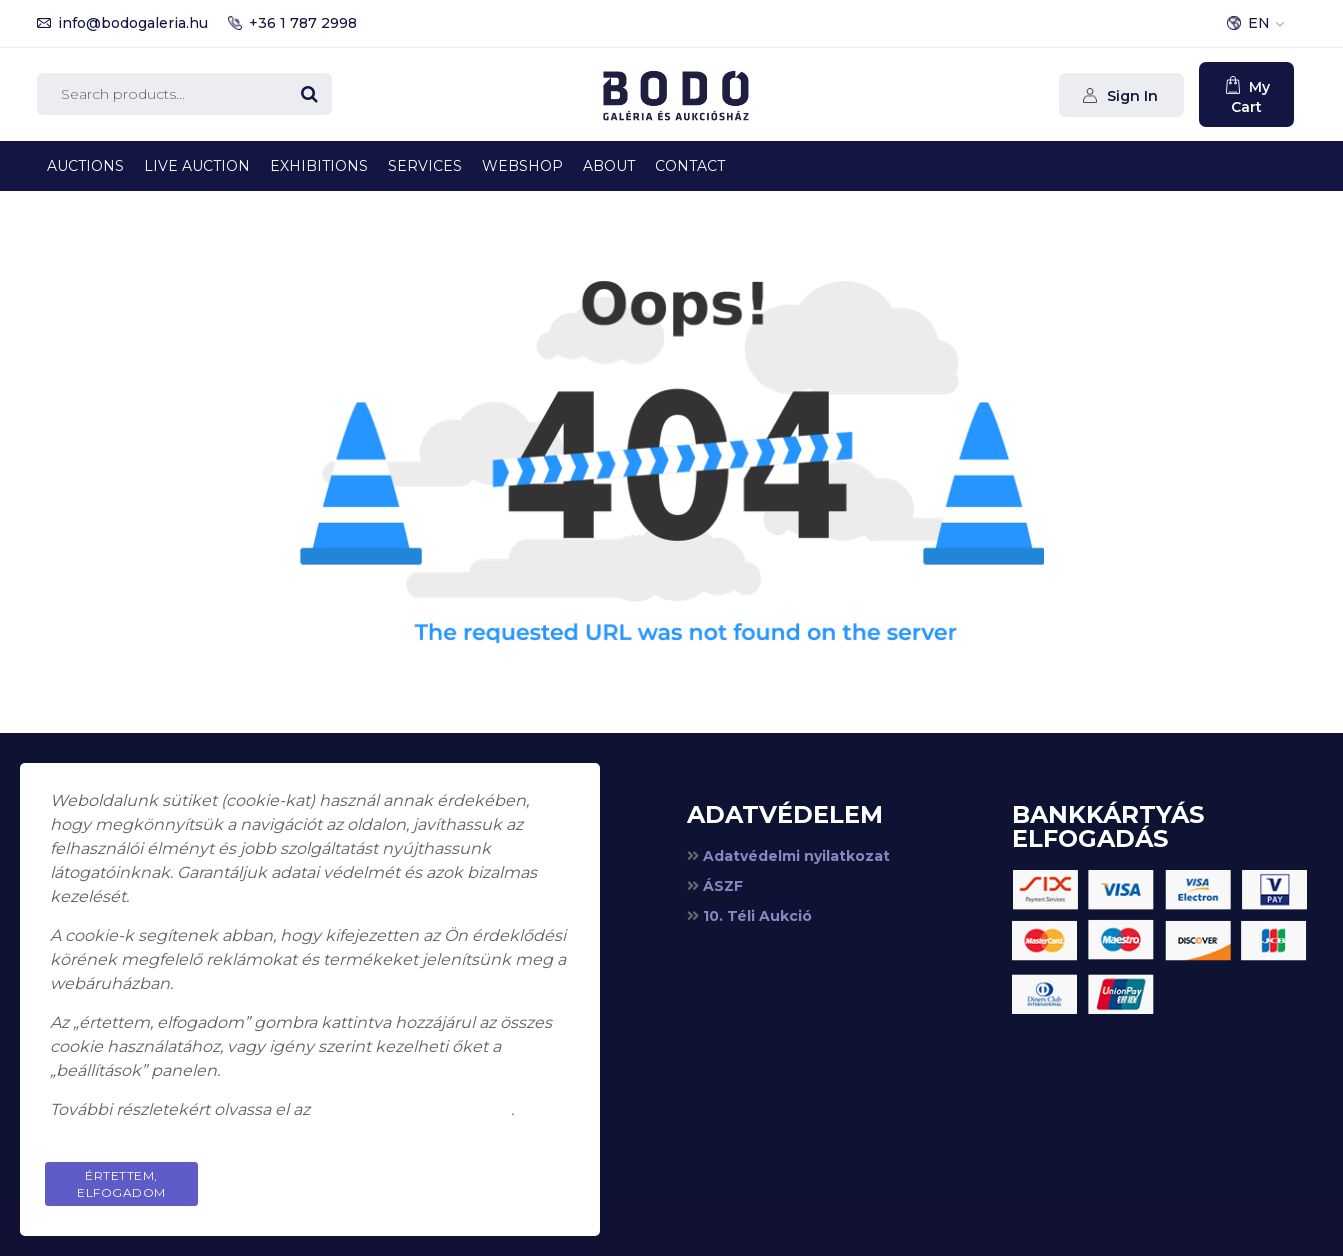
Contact (690, 166)
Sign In (1130, 96)
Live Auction (197, 166)
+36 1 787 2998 (303, 23)
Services (425, 166)
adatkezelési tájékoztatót (412, 1109)
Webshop (522, 166)
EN (1259, 23)
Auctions (85, 166)
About (609, 166)
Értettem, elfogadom (121, 1184)
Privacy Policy (494, 1175)
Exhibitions (319, 166)
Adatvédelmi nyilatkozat (796, 856)
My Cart (1250, 97)
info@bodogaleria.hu (133, 23)
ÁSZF (723, 886)
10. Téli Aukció (757, 916)
